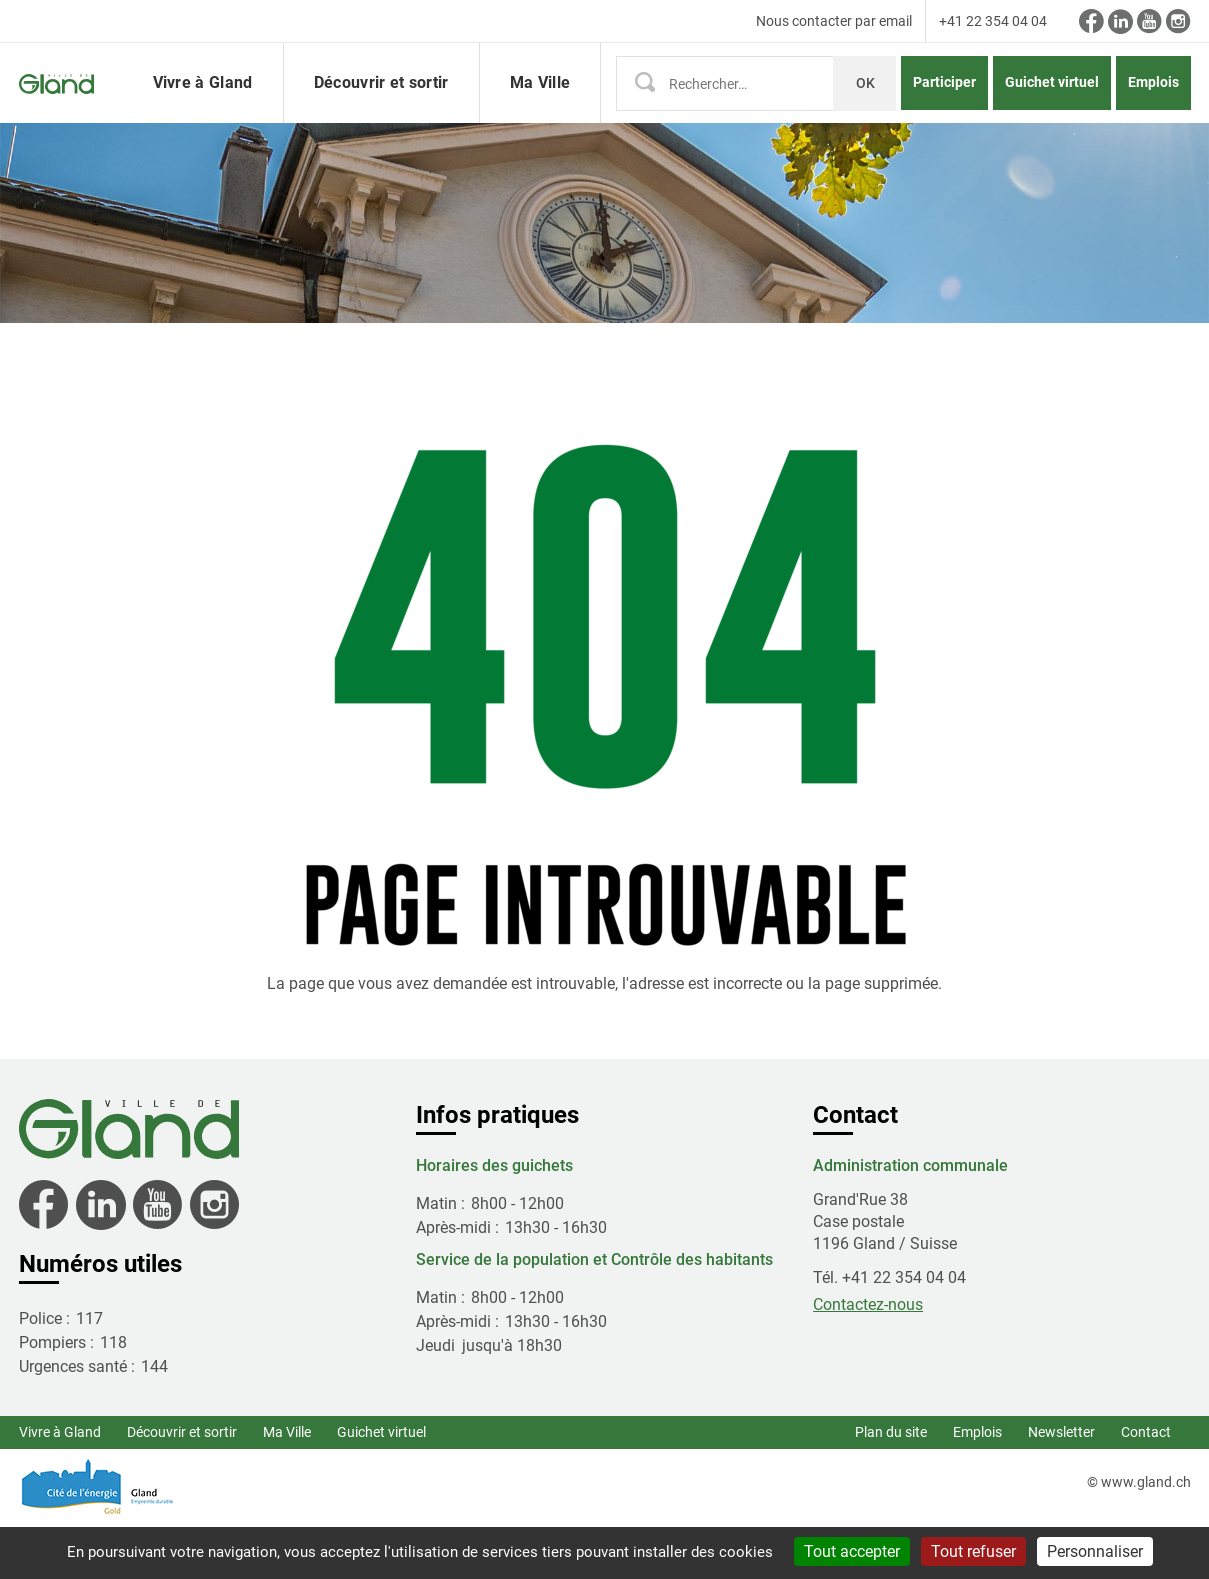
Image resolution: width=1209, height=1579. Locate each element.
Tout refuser (973, 1551)
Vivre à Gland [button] (203, 109)
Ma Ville (287, 1486)
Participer (944, 109)
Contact (1146, 1486)
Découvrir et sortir (182, 1486)
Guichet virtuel (1052, 109)
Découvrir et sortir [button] (381, 109)
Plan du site (891, 1486)
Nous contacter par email (834, 21)
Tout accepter (852, 1551)
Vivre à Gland (60, 1486)
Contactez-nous (868, 1358)
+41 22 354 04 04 (993, 21)
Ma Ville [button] (540, 109)
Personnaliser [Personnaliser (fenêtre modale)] (1095, 1551)
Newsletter (1061, 1486)
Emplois (1153, 109)
